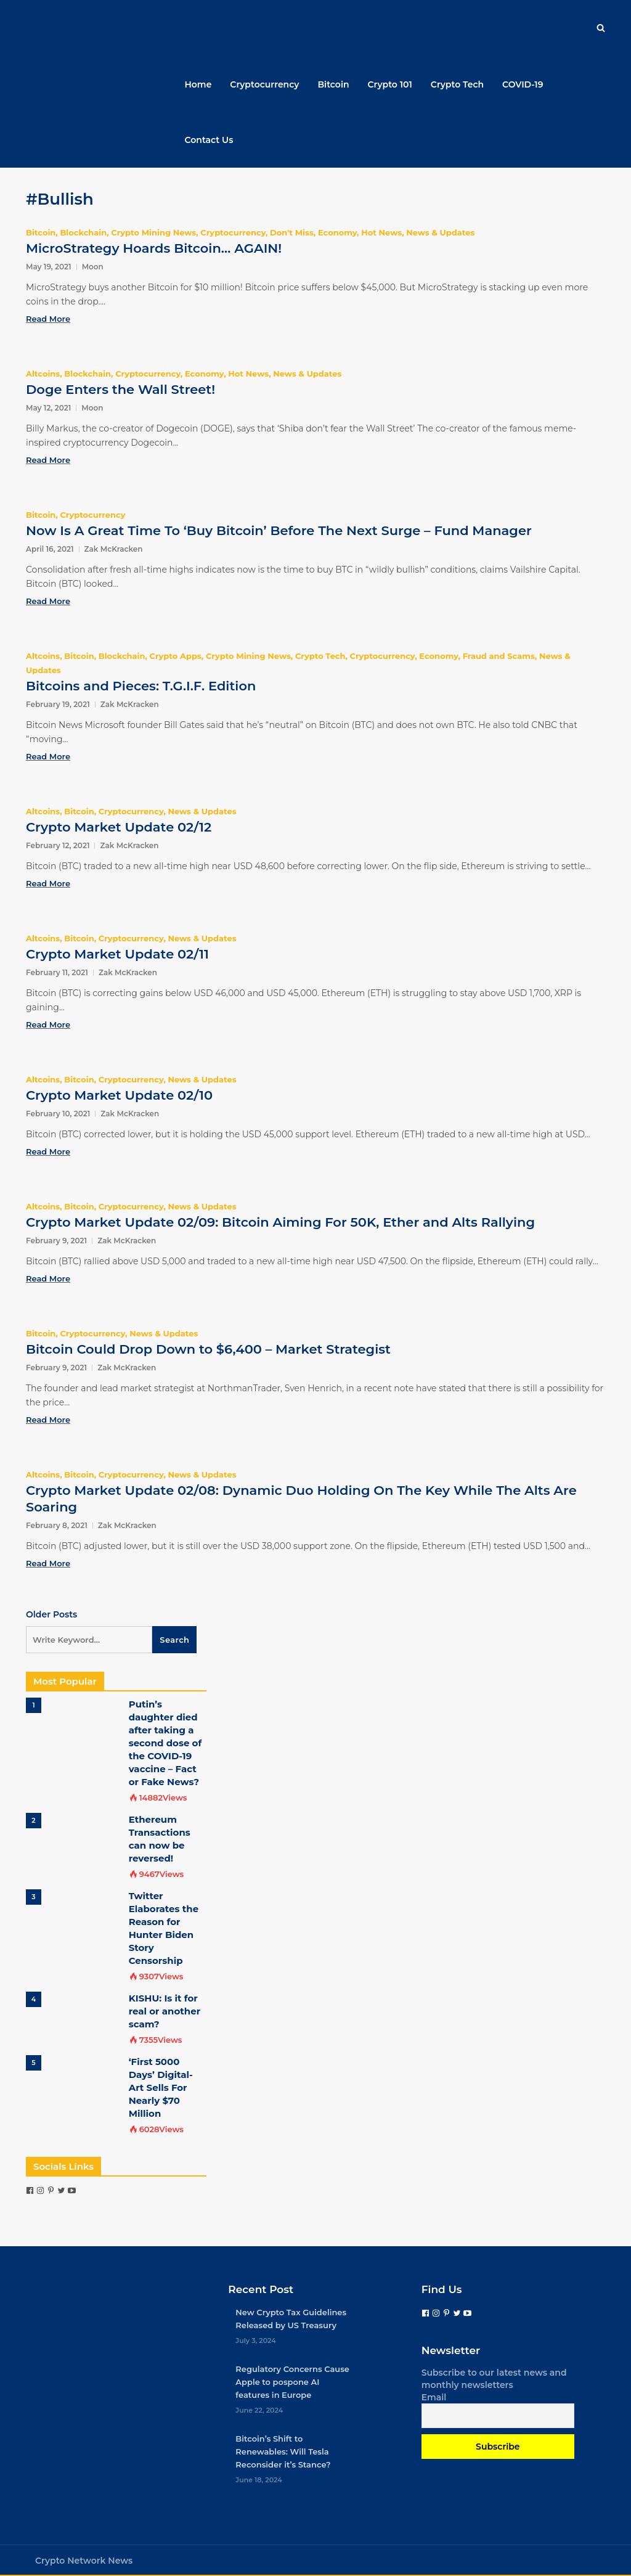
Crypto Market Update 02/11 (117, 954)
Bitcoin (333, 84)
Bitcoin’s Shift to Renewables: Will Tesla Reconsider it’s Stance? (282, 2451)
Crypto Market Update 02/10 (119, 1095)
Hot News (381, 232)
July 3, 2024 (255, 2340)
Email (434, 2397)
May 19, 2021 (48, 266)
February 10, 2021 (58, 1113)
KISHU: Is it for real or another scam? (165, 2011)
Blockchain (83, 232)
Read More (48, 319)
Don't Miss (292, 232)
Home (198, 84)
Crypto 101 (390, 84)
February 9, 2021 (56, 1240)
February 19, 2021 (58, 704)
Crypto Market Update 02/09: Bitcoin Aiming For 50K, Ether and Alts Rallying (280, 1222)
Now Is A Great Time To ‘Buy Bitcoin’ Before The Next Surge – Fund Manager (279, 530)
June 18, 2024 (258, 2480)
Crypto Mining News (153, 232)
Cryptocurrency (264, 84)
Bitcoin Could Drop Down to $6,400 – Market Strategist (208, 1349)
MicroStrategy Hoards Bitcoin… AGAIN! (154, 248)
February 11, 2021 (57, 972)
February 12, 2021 (57, 845)
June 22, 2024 (259, 2410)
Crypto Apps (176, 656)
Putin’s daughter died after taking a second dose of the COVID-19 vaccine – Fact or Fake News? (165, 1743)
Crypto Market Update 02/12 (118, 827)
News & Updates (440, 232)
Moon (93, 266)
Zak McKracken (113, 549)
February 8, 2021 (57, 1525)
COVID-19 (522, 84)
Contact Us (209, 139)
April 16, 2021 (50, 549)
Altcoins (43, 373)
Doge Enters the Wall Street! (120, 389)
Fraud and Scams (499, 656)
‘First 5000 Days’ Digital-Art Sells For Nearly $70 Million (161, 2087)
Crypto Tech (457, 84)
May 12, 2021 (48, 407)
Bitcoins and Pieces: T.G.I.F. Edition (141, 685)
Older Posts (51, 1614)
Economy (337, 232)
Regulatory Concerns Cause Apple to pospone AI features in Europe (292, 2382)
